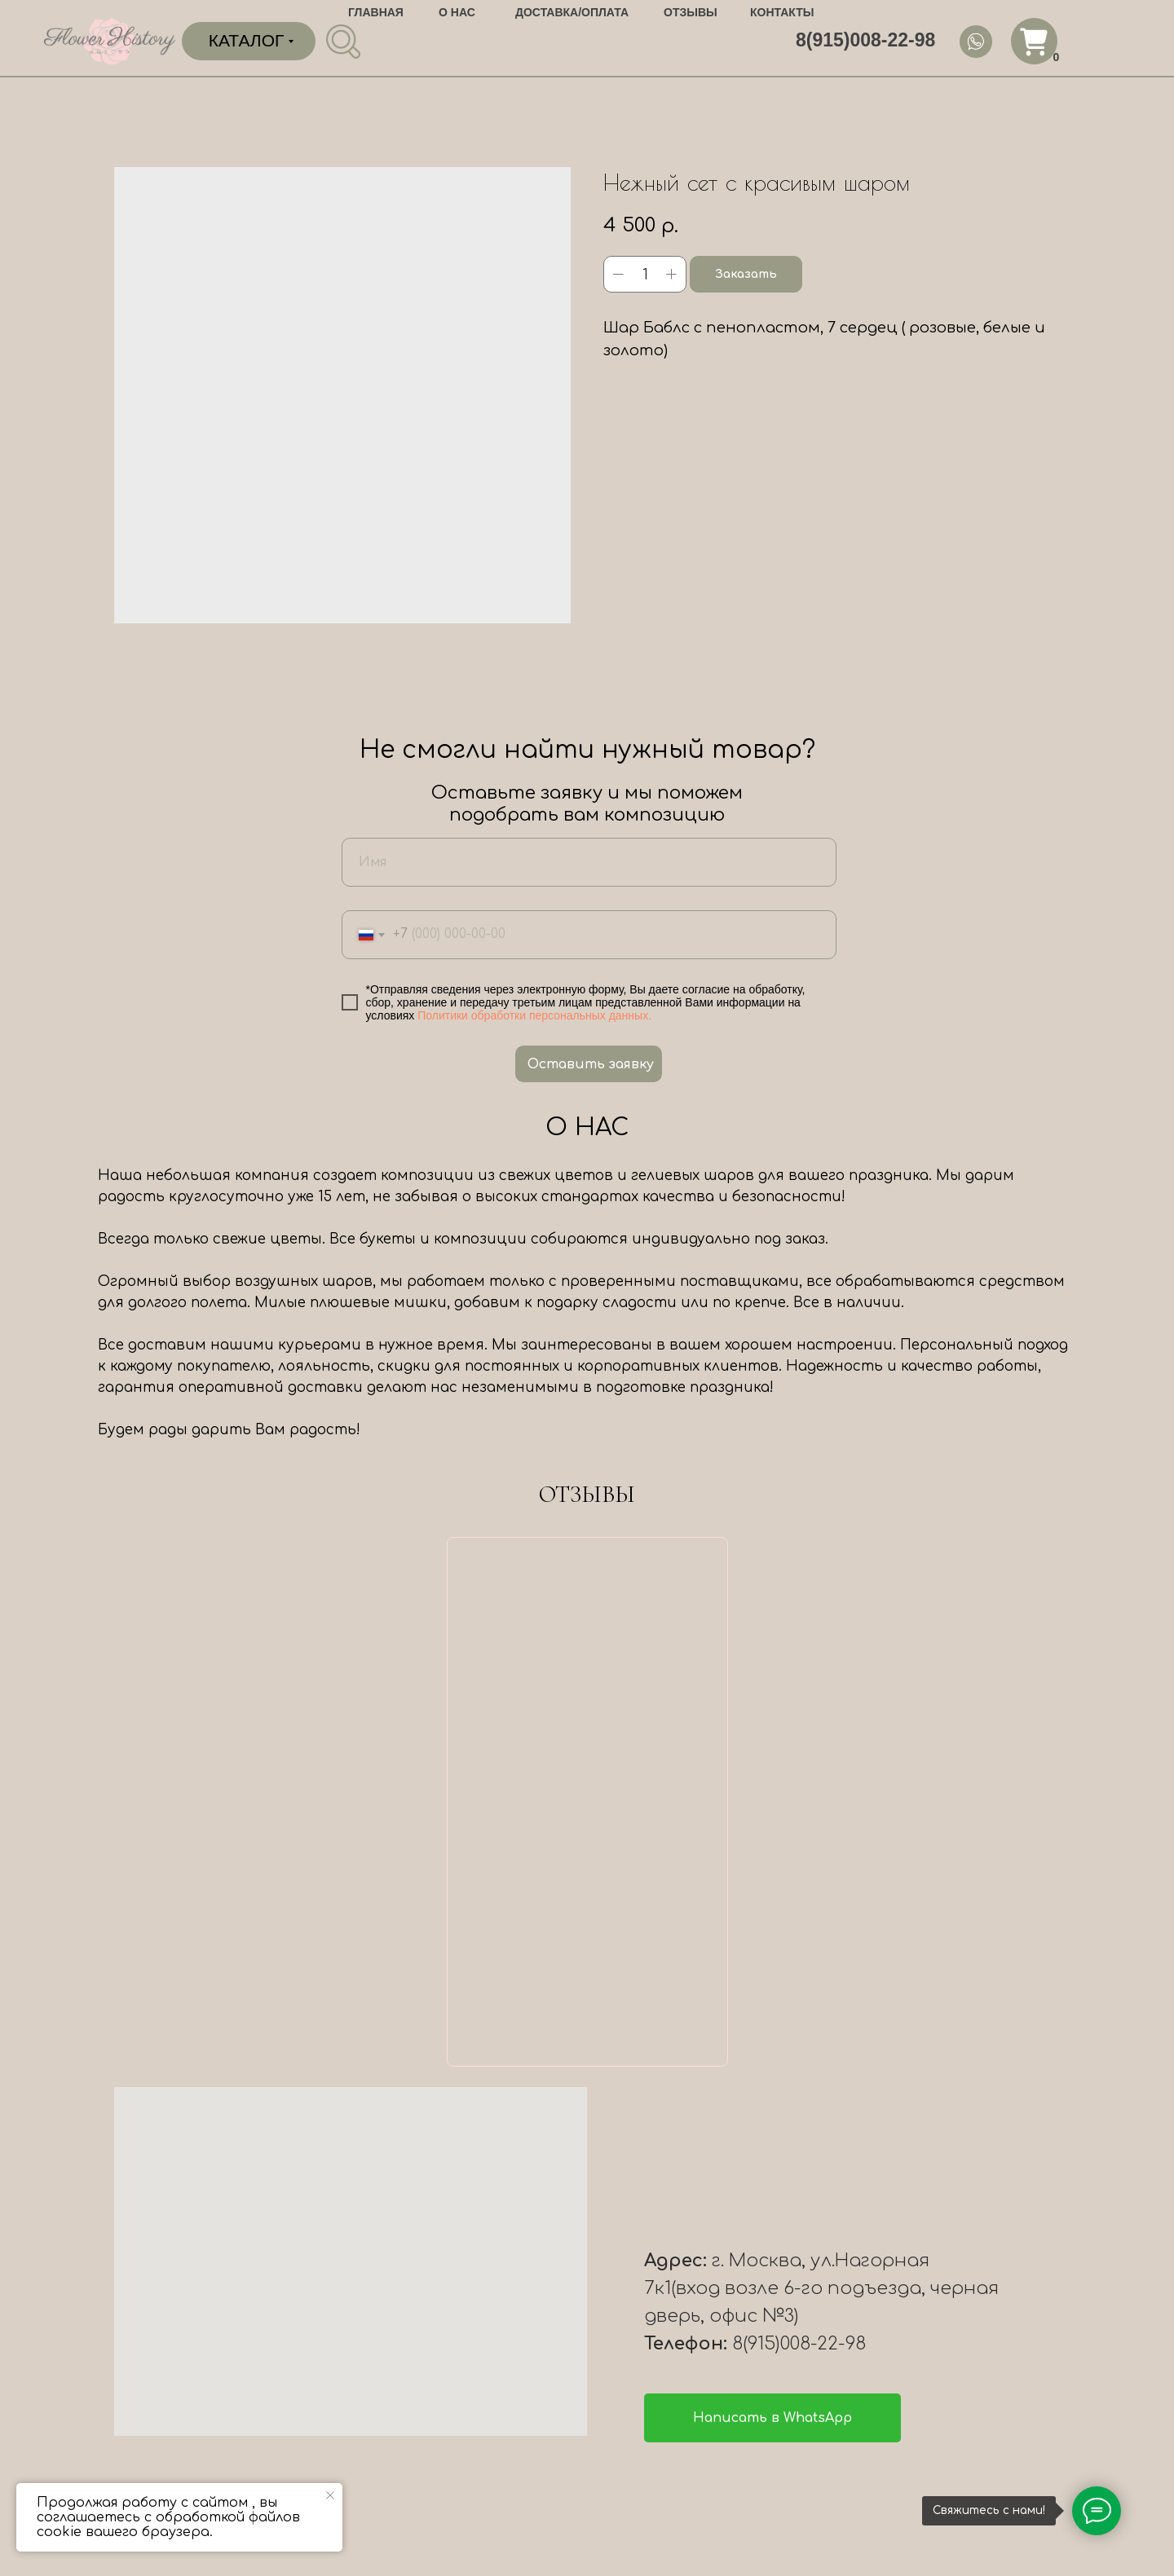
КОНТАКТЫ (782, 12)
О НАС (457, 12)
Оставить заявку (590, 1064)
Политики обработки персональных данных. (534, 1015)
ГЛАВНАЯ (376, 12)
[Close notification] (330, 2495)
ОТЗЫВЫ (690, 12)
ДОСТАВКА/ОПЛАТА (572, 12)
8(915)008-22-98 (865, 40)
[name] (589, 862)
